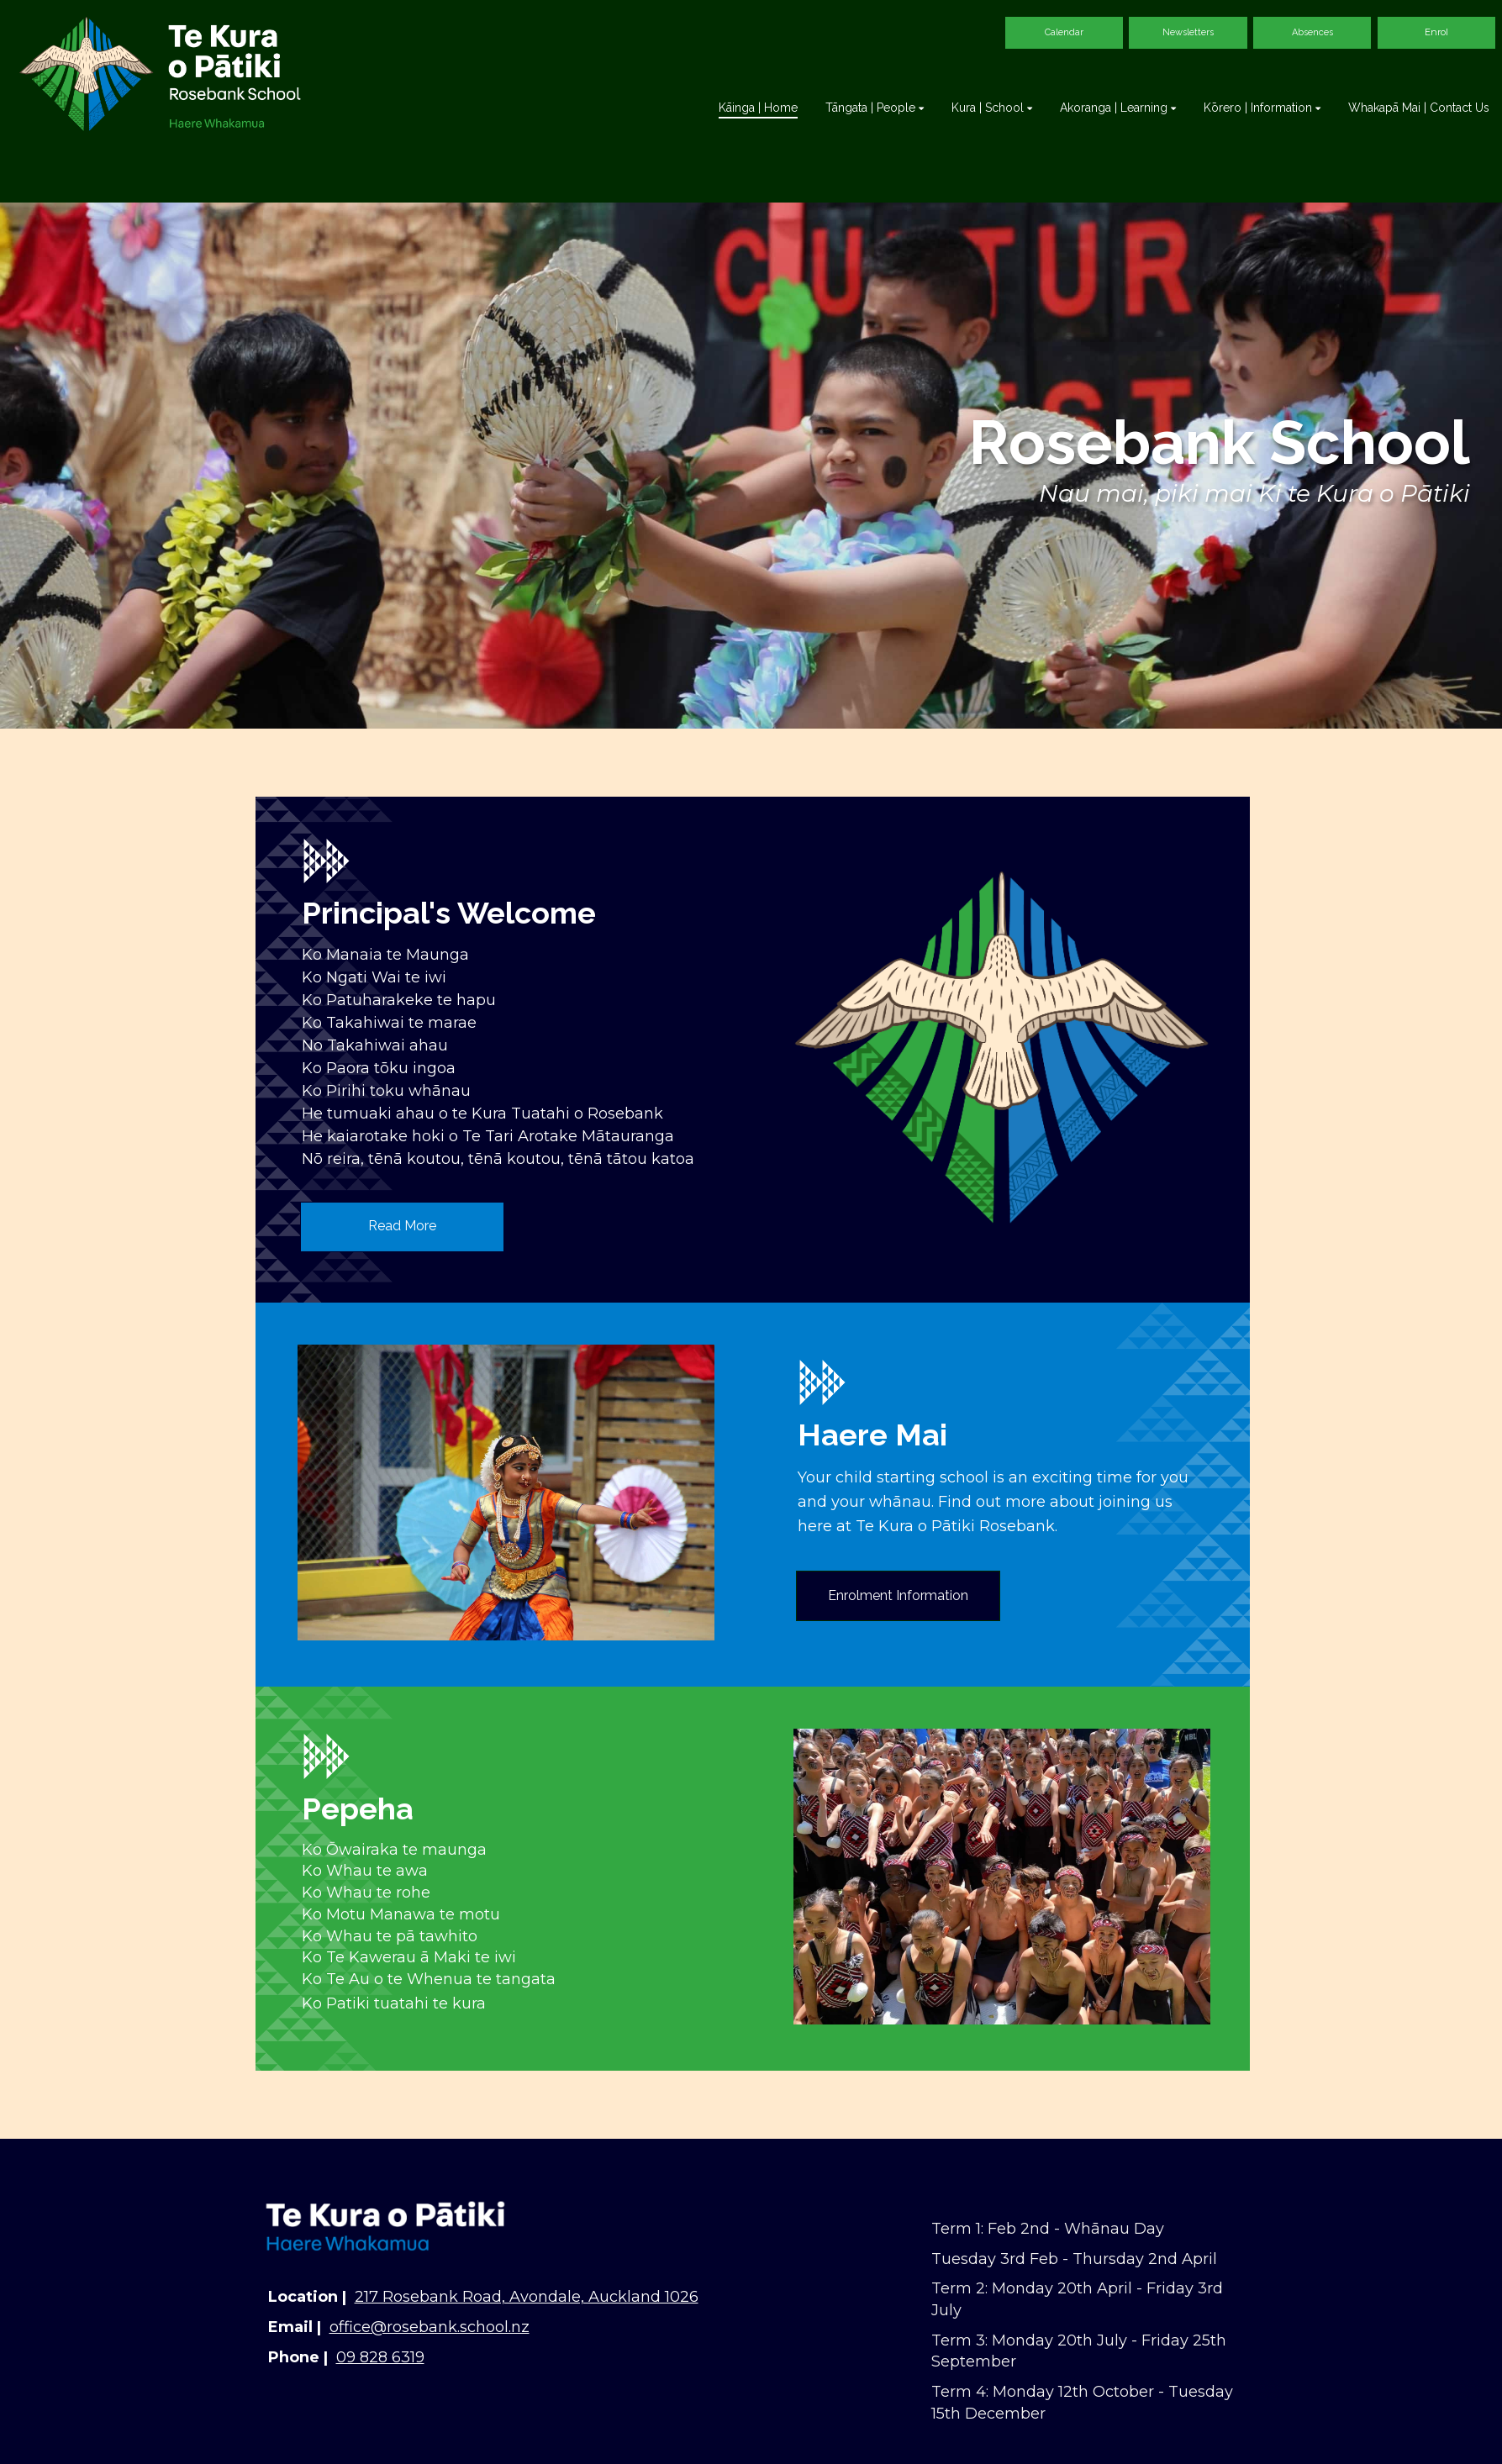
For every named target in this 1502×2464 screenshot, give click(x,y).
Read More (402, 1226)
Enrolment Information (898, 1595)
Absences (1312, 32)
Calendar (1064, 32)
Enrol (1436, 32)
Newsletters (1188, 32)
